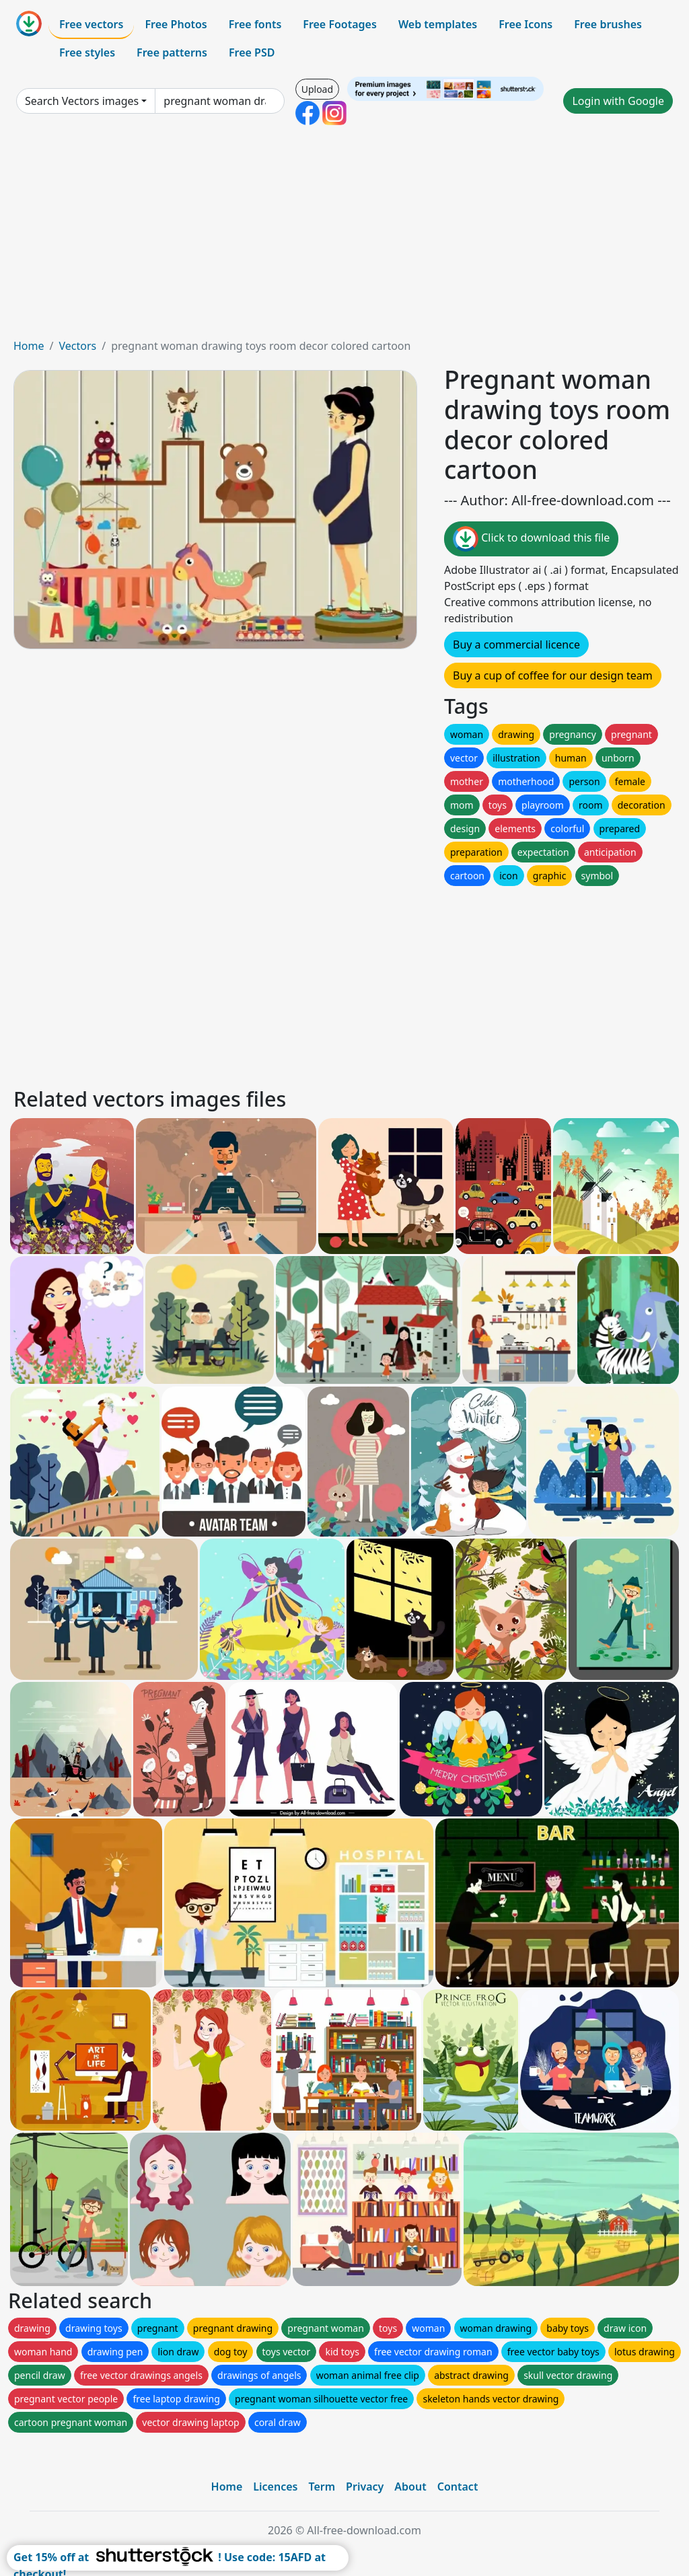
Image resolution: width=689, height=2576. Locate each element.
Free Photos (176, 24)
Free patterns (172, 52)
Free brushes (608, 24)
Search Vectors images (82, 101)
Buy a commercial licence (516, 644)
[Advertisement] (344, 237)
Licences (275, 2486)
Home (28, 345)
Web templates (437, 24)
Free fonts (255, 24)
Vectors (77, 345)
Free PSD (252, 52)
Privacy (365, 2486)
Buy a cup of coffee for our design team (553, 675)
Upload (317, 89)
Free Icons (525, 24)
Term (321, 2486)
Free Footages (340, 24)
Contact (457, 2486)
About (410, 2486)
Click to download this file (531, 539)
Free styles (87, 52)
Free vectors (91, 24)
